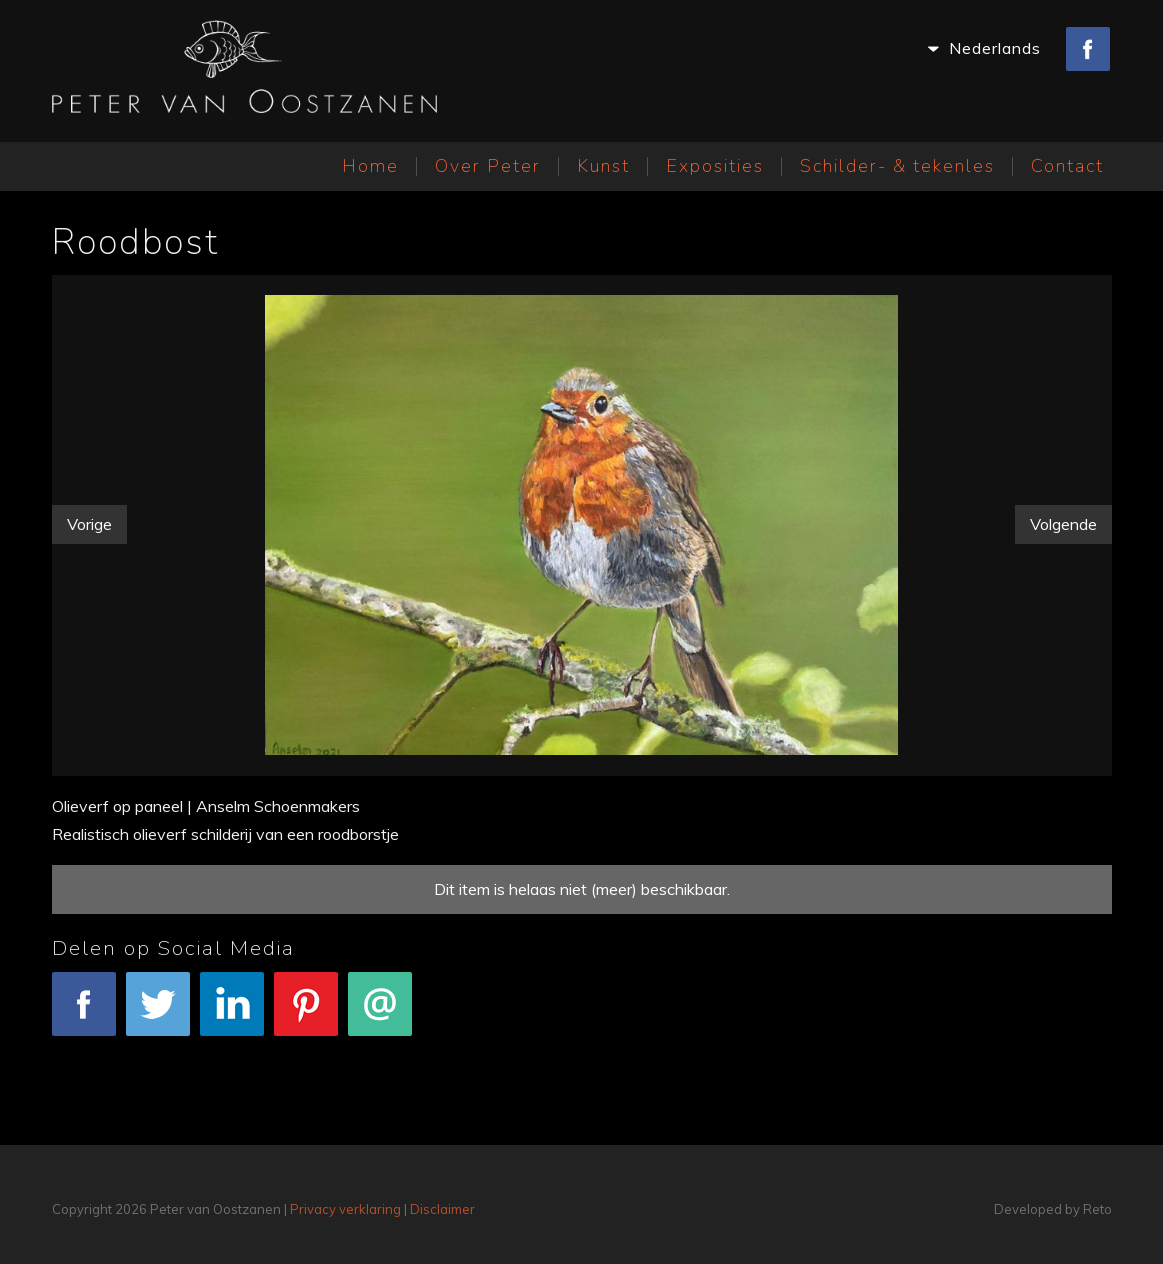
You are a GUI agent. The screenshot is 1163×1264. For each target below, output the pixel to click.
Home (370, 166)
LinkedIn (232, 1014)
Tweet (158, 1014)
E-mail (380, 1014)
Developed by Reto (1053, 1209)
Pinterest (306, 1014)
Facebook (84, 1014)
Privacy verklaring (345, 1209)
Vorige (89, 524)
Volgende (1063, 524)
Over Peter (488, 166)
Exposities (715, 166)
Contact (1067, 166)
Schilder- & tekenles (897, 166)
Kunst (603, 166)
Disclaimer (442, 1209)
